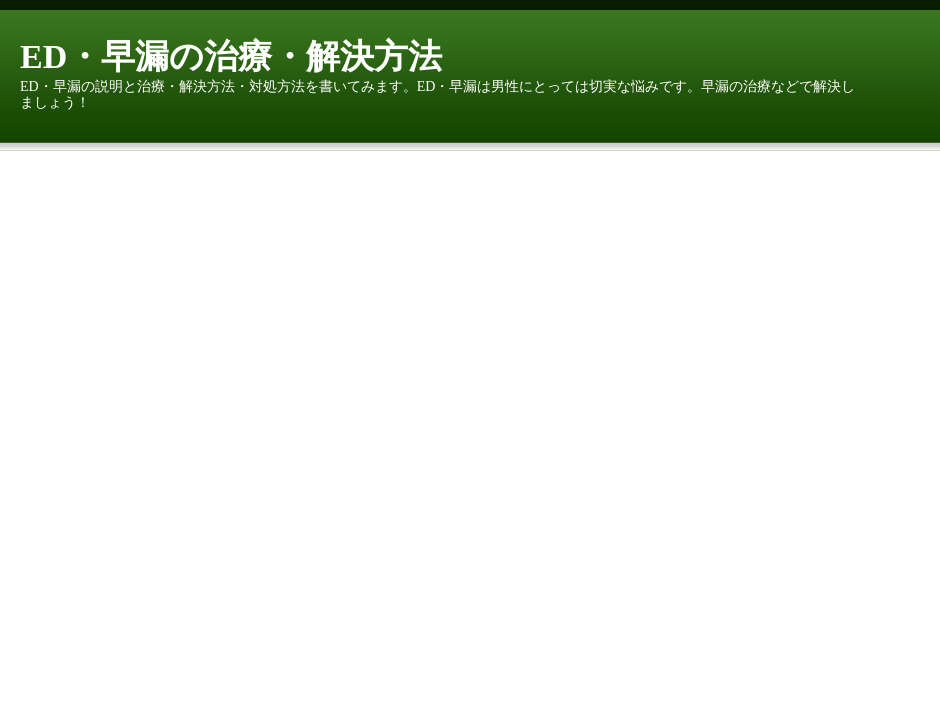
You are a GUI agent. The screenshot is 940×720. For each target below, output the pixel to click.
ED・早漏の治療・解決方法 (231, 56)
